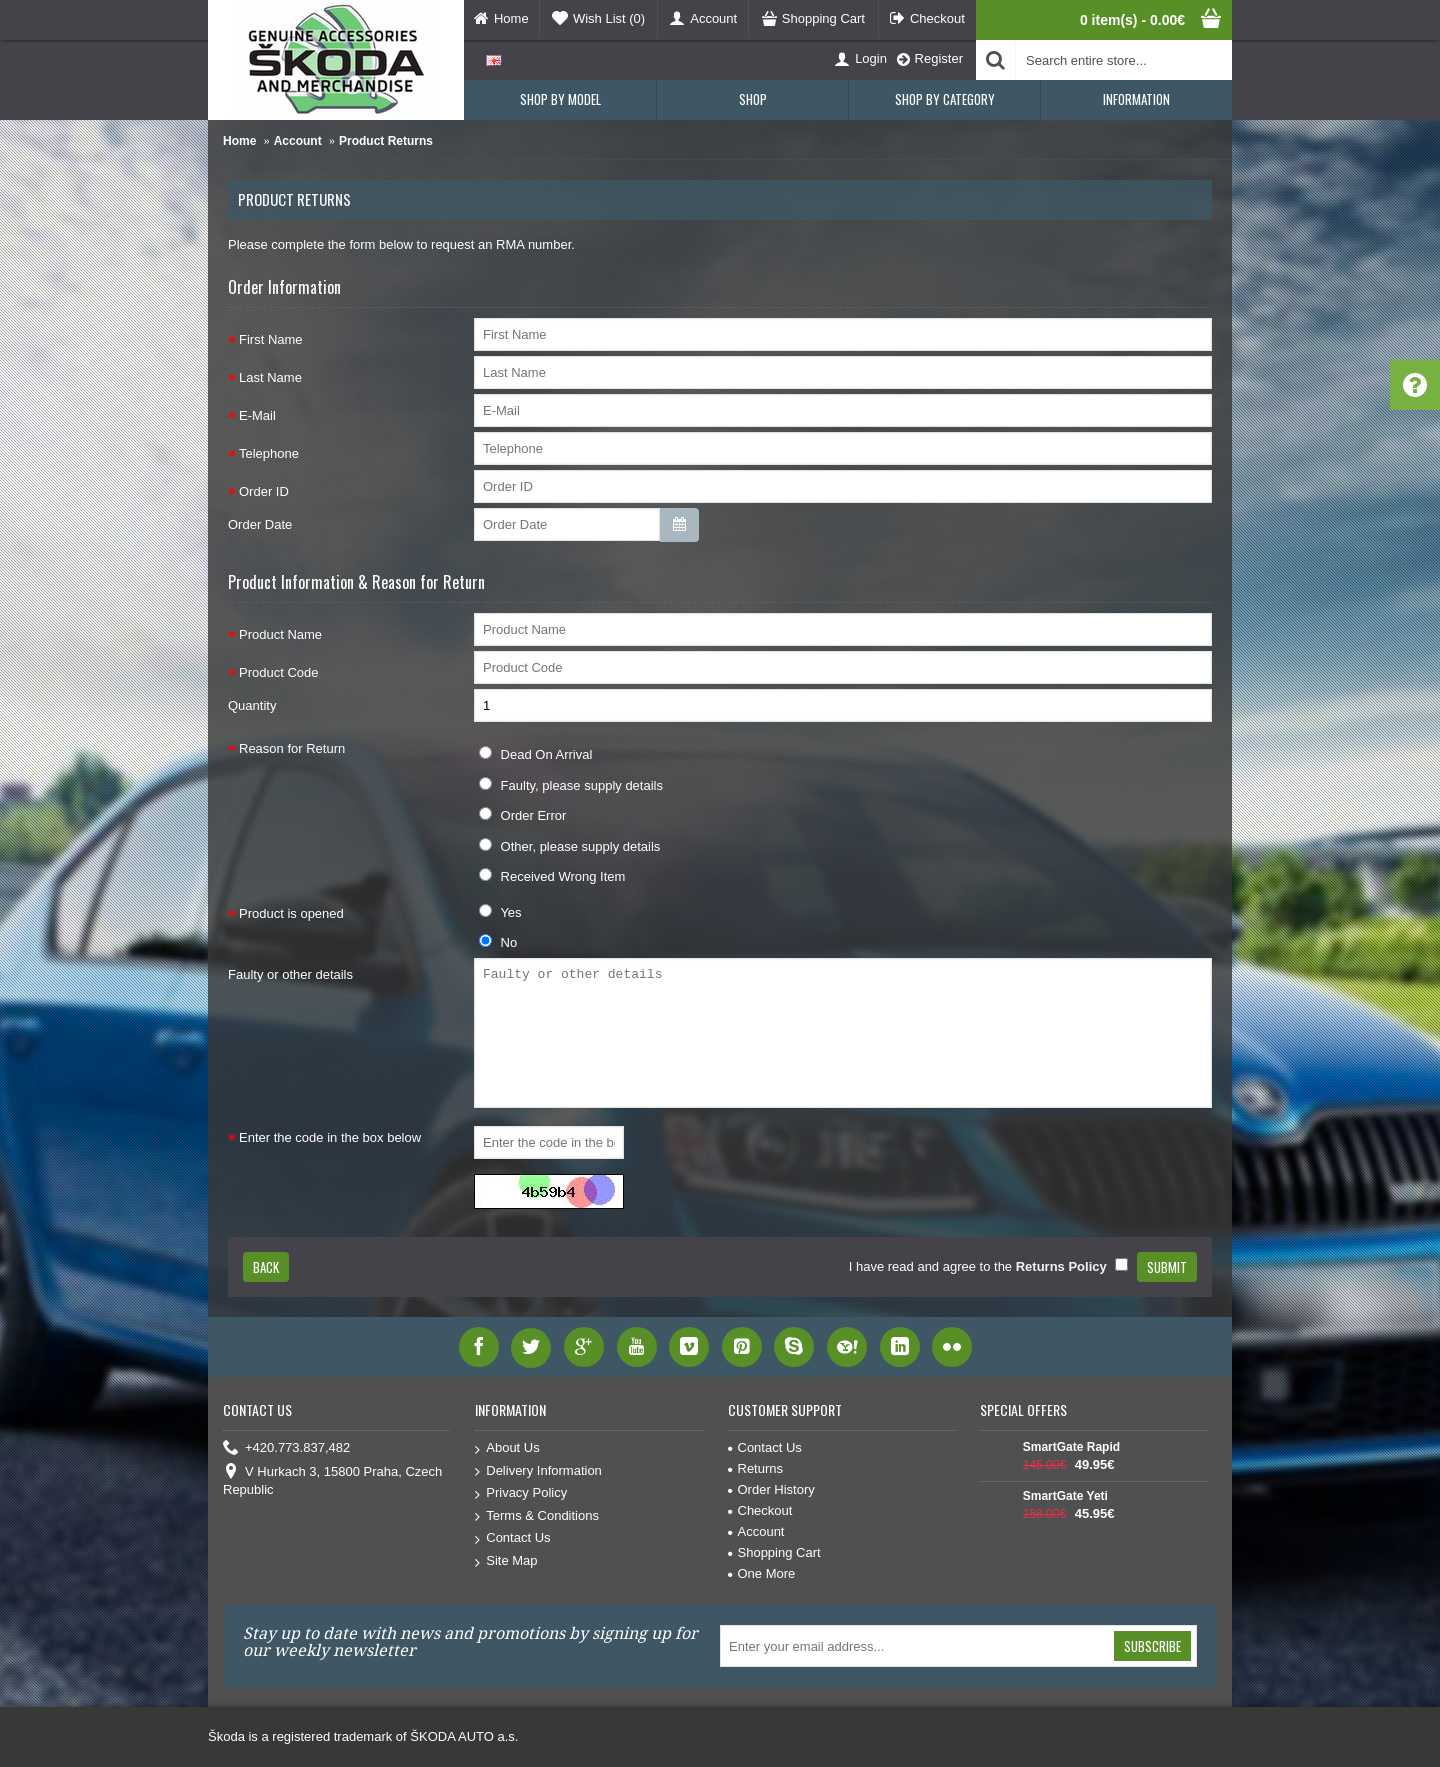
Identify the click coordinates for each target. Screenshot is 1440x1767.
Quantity (252, 705)
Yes (500, 912)
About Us (507, 1448)
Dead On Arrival (535, 754)
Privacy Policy (521, 1493)
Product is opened (291, 913)
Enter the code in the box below (330, 1137)
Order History (771, 1489)
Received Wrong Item (552, 876)
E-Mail (257, 415)
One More (762, 1573)
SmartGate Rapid (1071, 1447)
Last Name (270, 377)
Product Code (279, 672)
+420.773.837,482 (286, 1448)
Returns (756, 1468)
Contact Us (512, 1538)
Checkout (760, 1510)
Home (239, 141)
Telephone (269, 453)
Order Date (260, 524)
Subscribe (1152, 1646)
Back (266, 1267)
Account (298, 141)
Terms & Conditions (537, 1516)
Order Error (522, 815)
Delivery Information (538, 1471)
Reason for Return (292, 748)
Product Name (280, 634)
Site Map (506, 1561)
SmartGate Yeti (1065, 1496)
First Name (271, 339)
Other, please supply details (569, 846)
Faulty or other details (290, 974)
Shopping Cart (774, 1552)
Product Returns (386, 141)
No (498, 942)
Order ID (264, 491)
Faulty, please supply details (571, 785)
